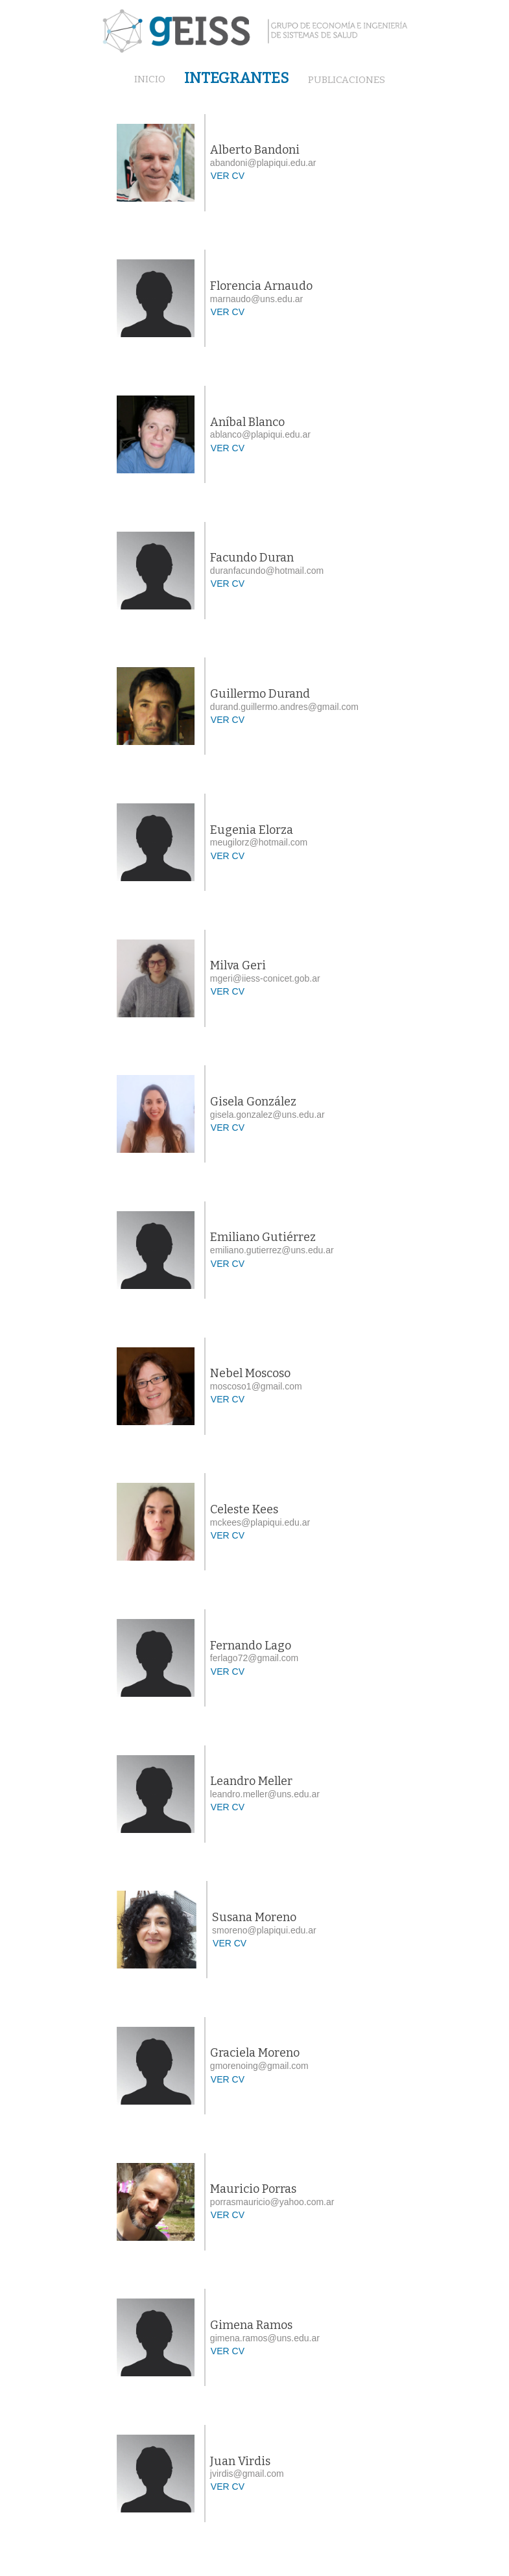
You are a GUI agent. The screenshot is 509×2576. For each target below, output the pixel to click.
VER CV (227, 176)
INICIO (149, 80)
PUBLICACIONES (346, 80)
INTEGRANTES (236, 78)
